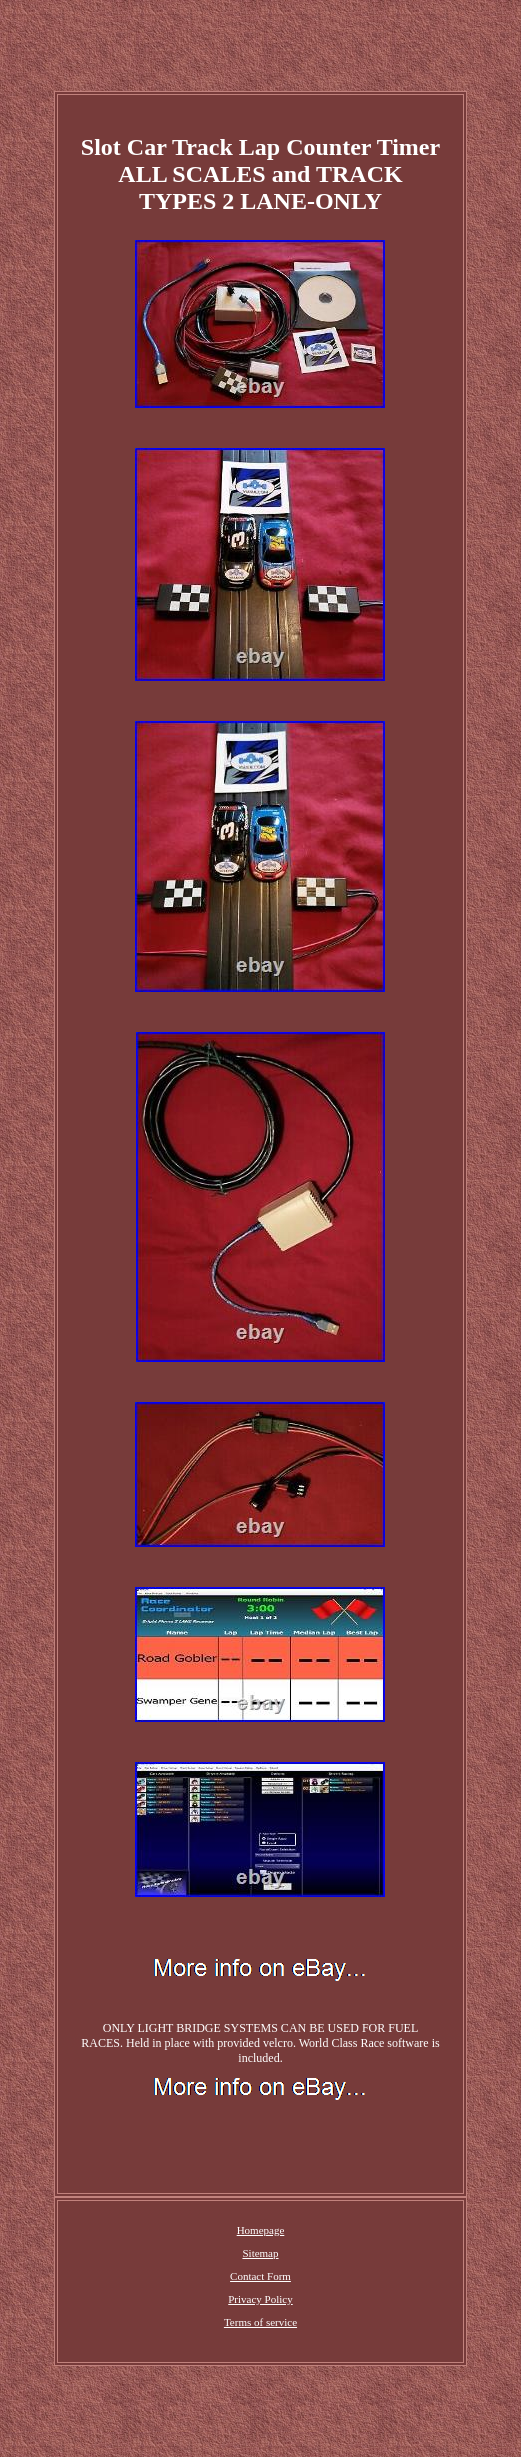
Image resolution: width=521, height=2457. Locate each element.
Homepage (261, 2230)
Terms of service (260, 2322)
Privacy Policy (260, 2299)
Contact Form (260, 2276)
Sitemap (260, 2253)
